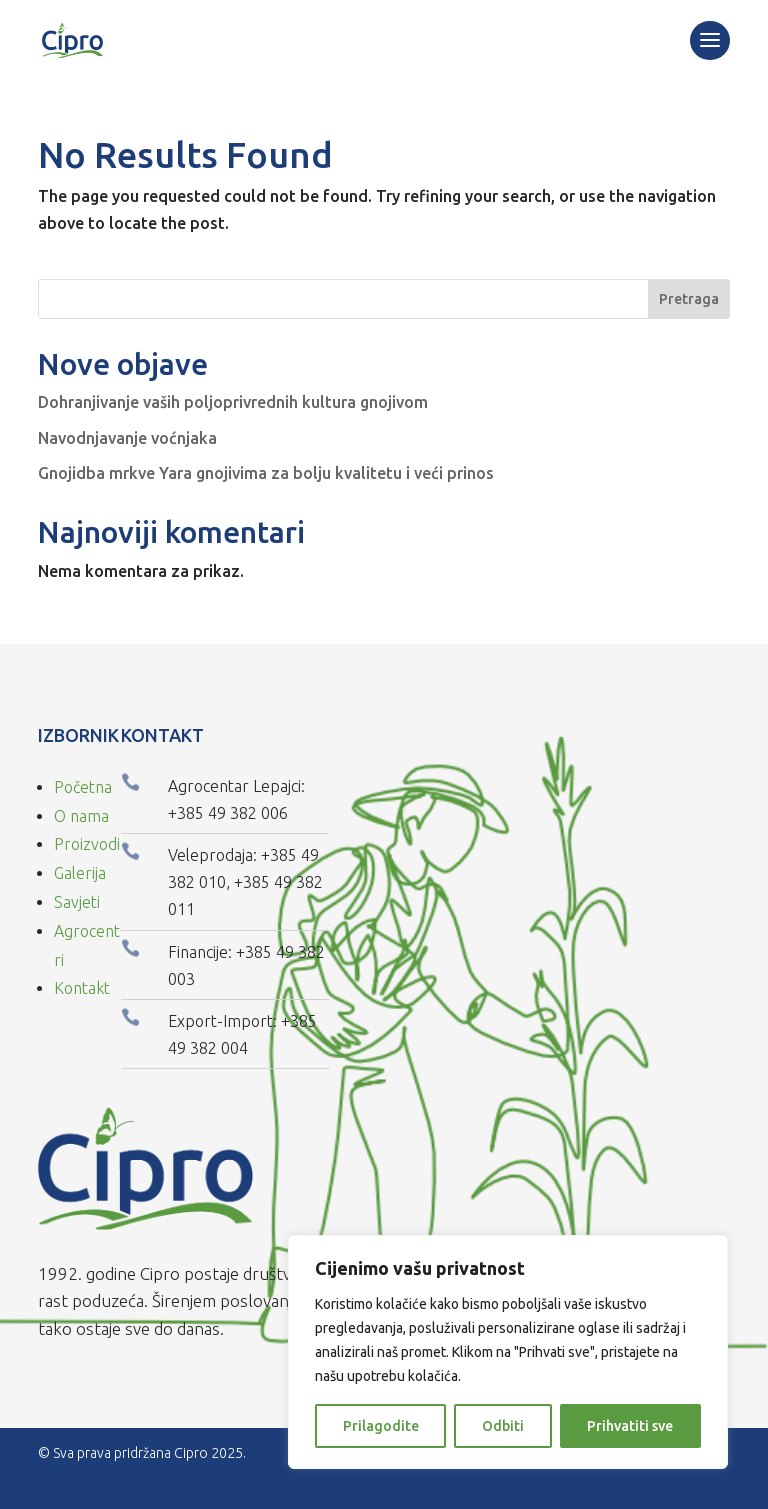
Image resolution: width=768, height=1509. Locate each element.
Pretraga (689, 299)
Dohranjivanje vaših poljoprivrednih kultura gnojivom (233, 402)
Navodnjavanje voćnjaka (127, 438)
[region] (508, 1352)
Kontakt (82, 988)
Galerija (80, 873)
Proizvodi (87, 844)
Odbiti (503, 1426)
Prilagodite (381, 1426)
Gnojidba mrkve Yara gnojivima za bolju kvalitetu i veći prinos (266, 473)
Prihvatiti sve (630, 1426)
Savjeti (77, 902)
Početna (83, 787)
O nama (81, 816)
